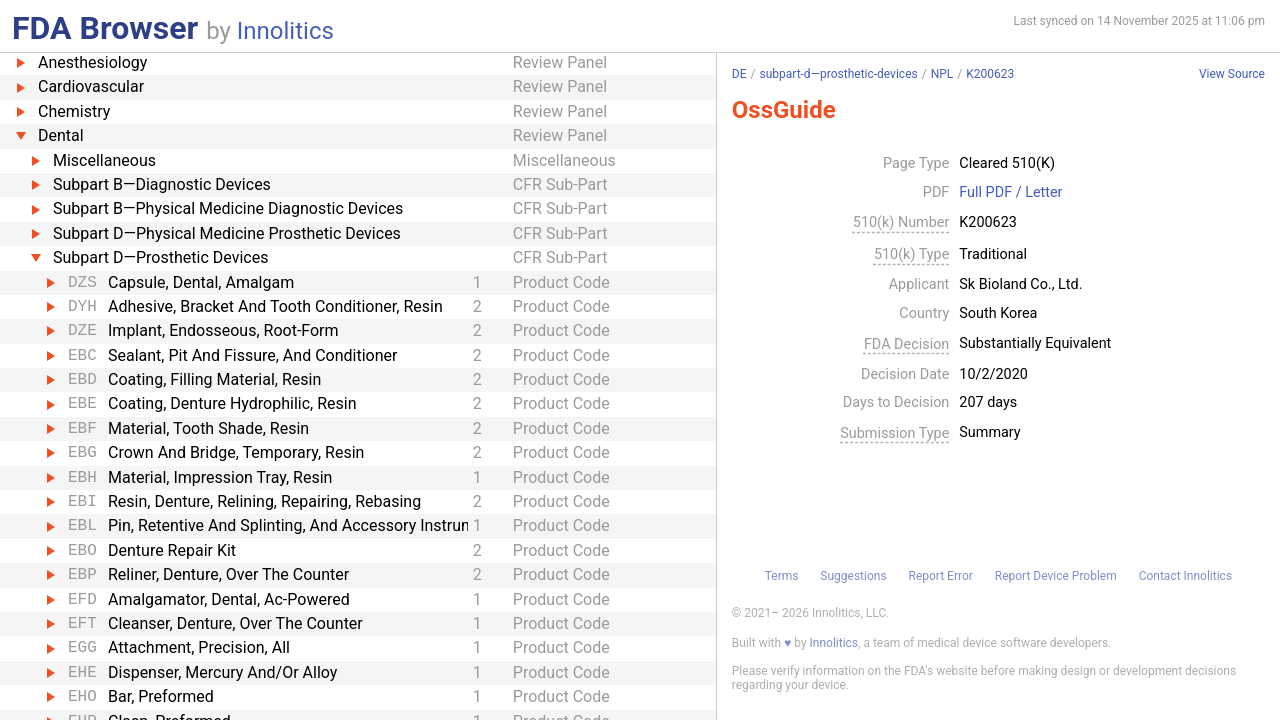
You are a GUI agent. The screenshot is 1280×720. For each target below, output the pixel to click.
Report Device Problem (1056, 576)
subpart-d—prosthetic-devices (838, 74)
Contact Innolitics (1185, 576)
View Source (1232, 74)
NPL (942, 74)
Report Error (940, 576)
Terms (782, 576)
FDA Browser (105, 28)
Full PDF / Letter (1010, 193)
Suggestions (853, 576)
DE (739, 74)
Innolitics (285, 31)
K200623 (990, 74)
